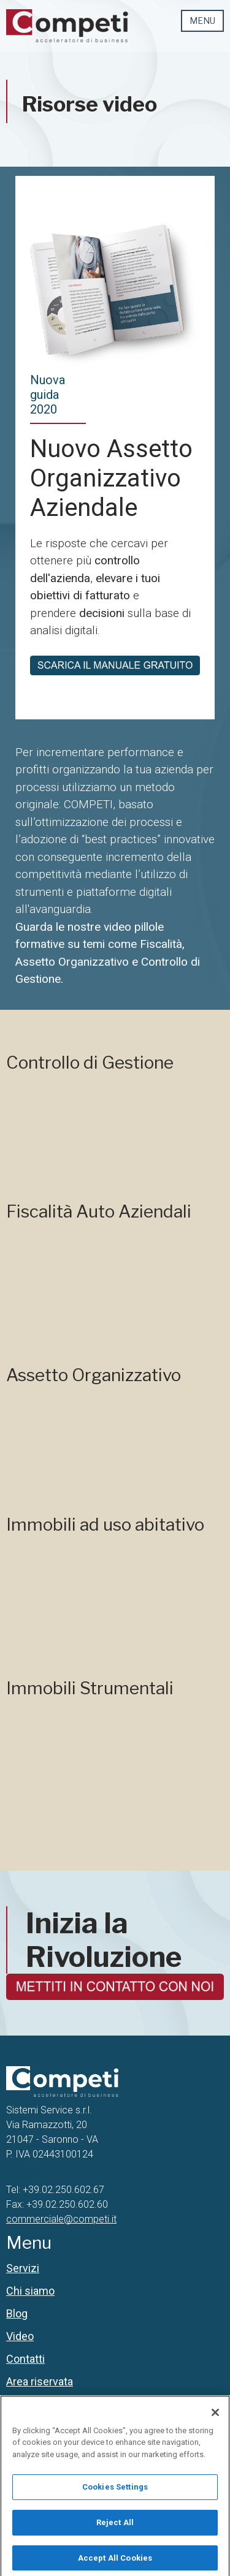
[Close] (215, 2422)
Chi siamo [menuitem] (30, 2290)
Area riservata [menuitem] (39, 2381)
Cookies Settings (115, 2497)
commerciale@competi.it (61, 2219)
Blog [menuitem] (17, 2313)
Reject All (115, 2532)
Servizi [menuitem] (22, 2268)
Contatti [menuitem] (25, 2358)
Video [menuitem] (20, 2336)
